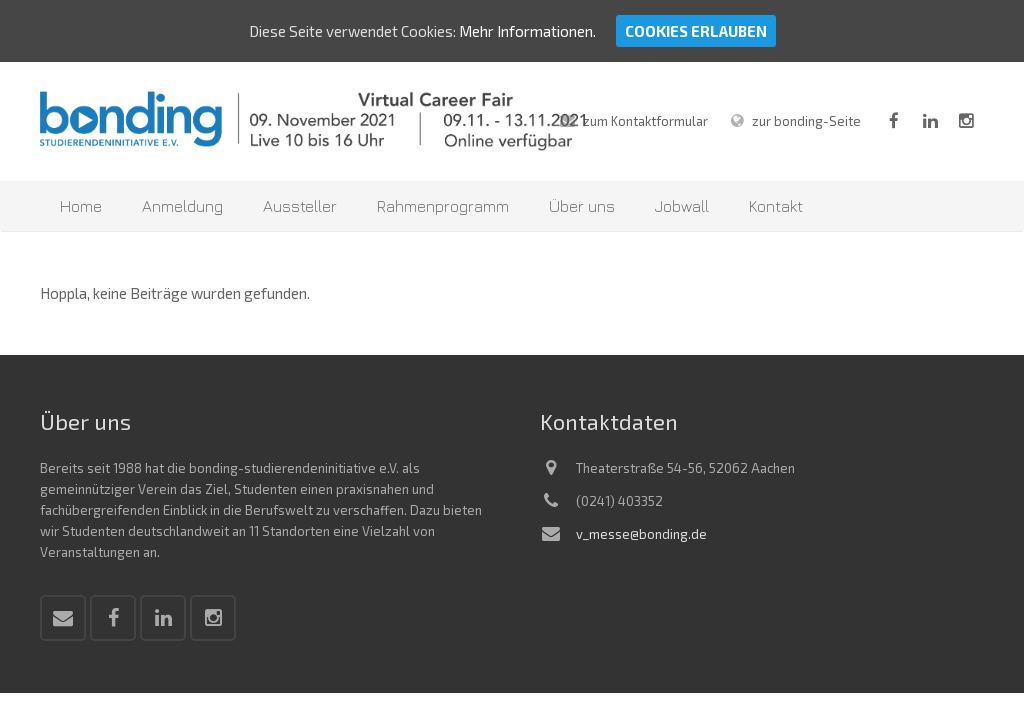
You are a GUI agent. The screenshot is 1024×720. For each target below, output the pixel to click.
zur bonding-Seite (806, 112)
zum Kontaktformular (645, 112)
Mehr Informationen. (527, 31)
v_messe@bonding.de (641, 525)
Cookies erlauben (696, 31)
